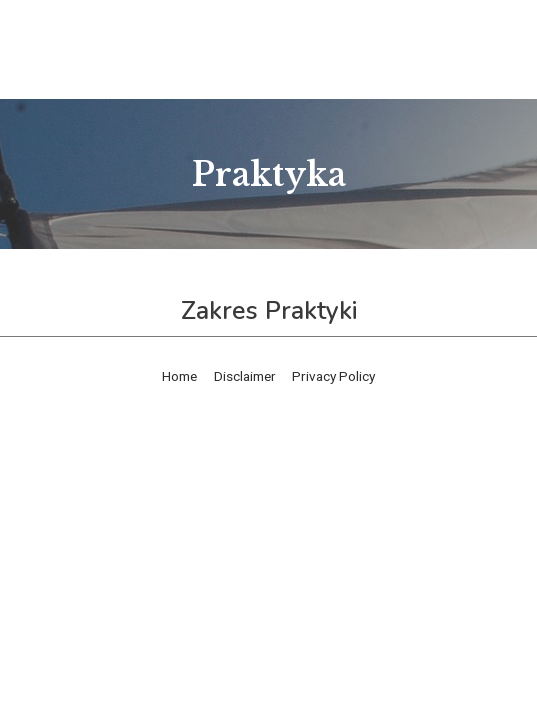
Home (179, 376)
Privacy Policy (333, 376)
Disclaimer (245, 376)
